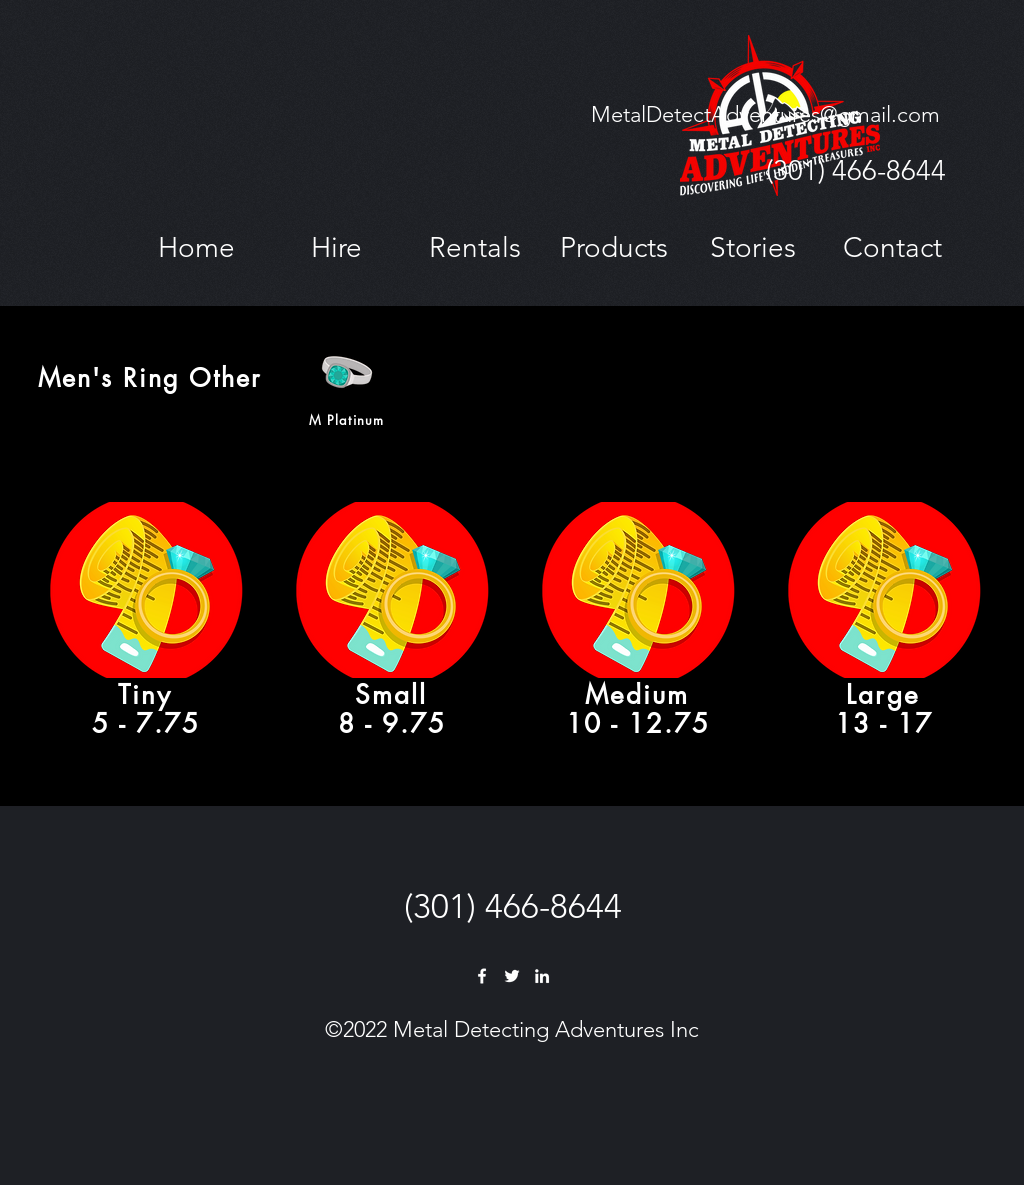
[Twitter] (512, 976)
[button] (336, 247)
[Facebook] (482, 976)
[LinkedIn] (542, 976)
